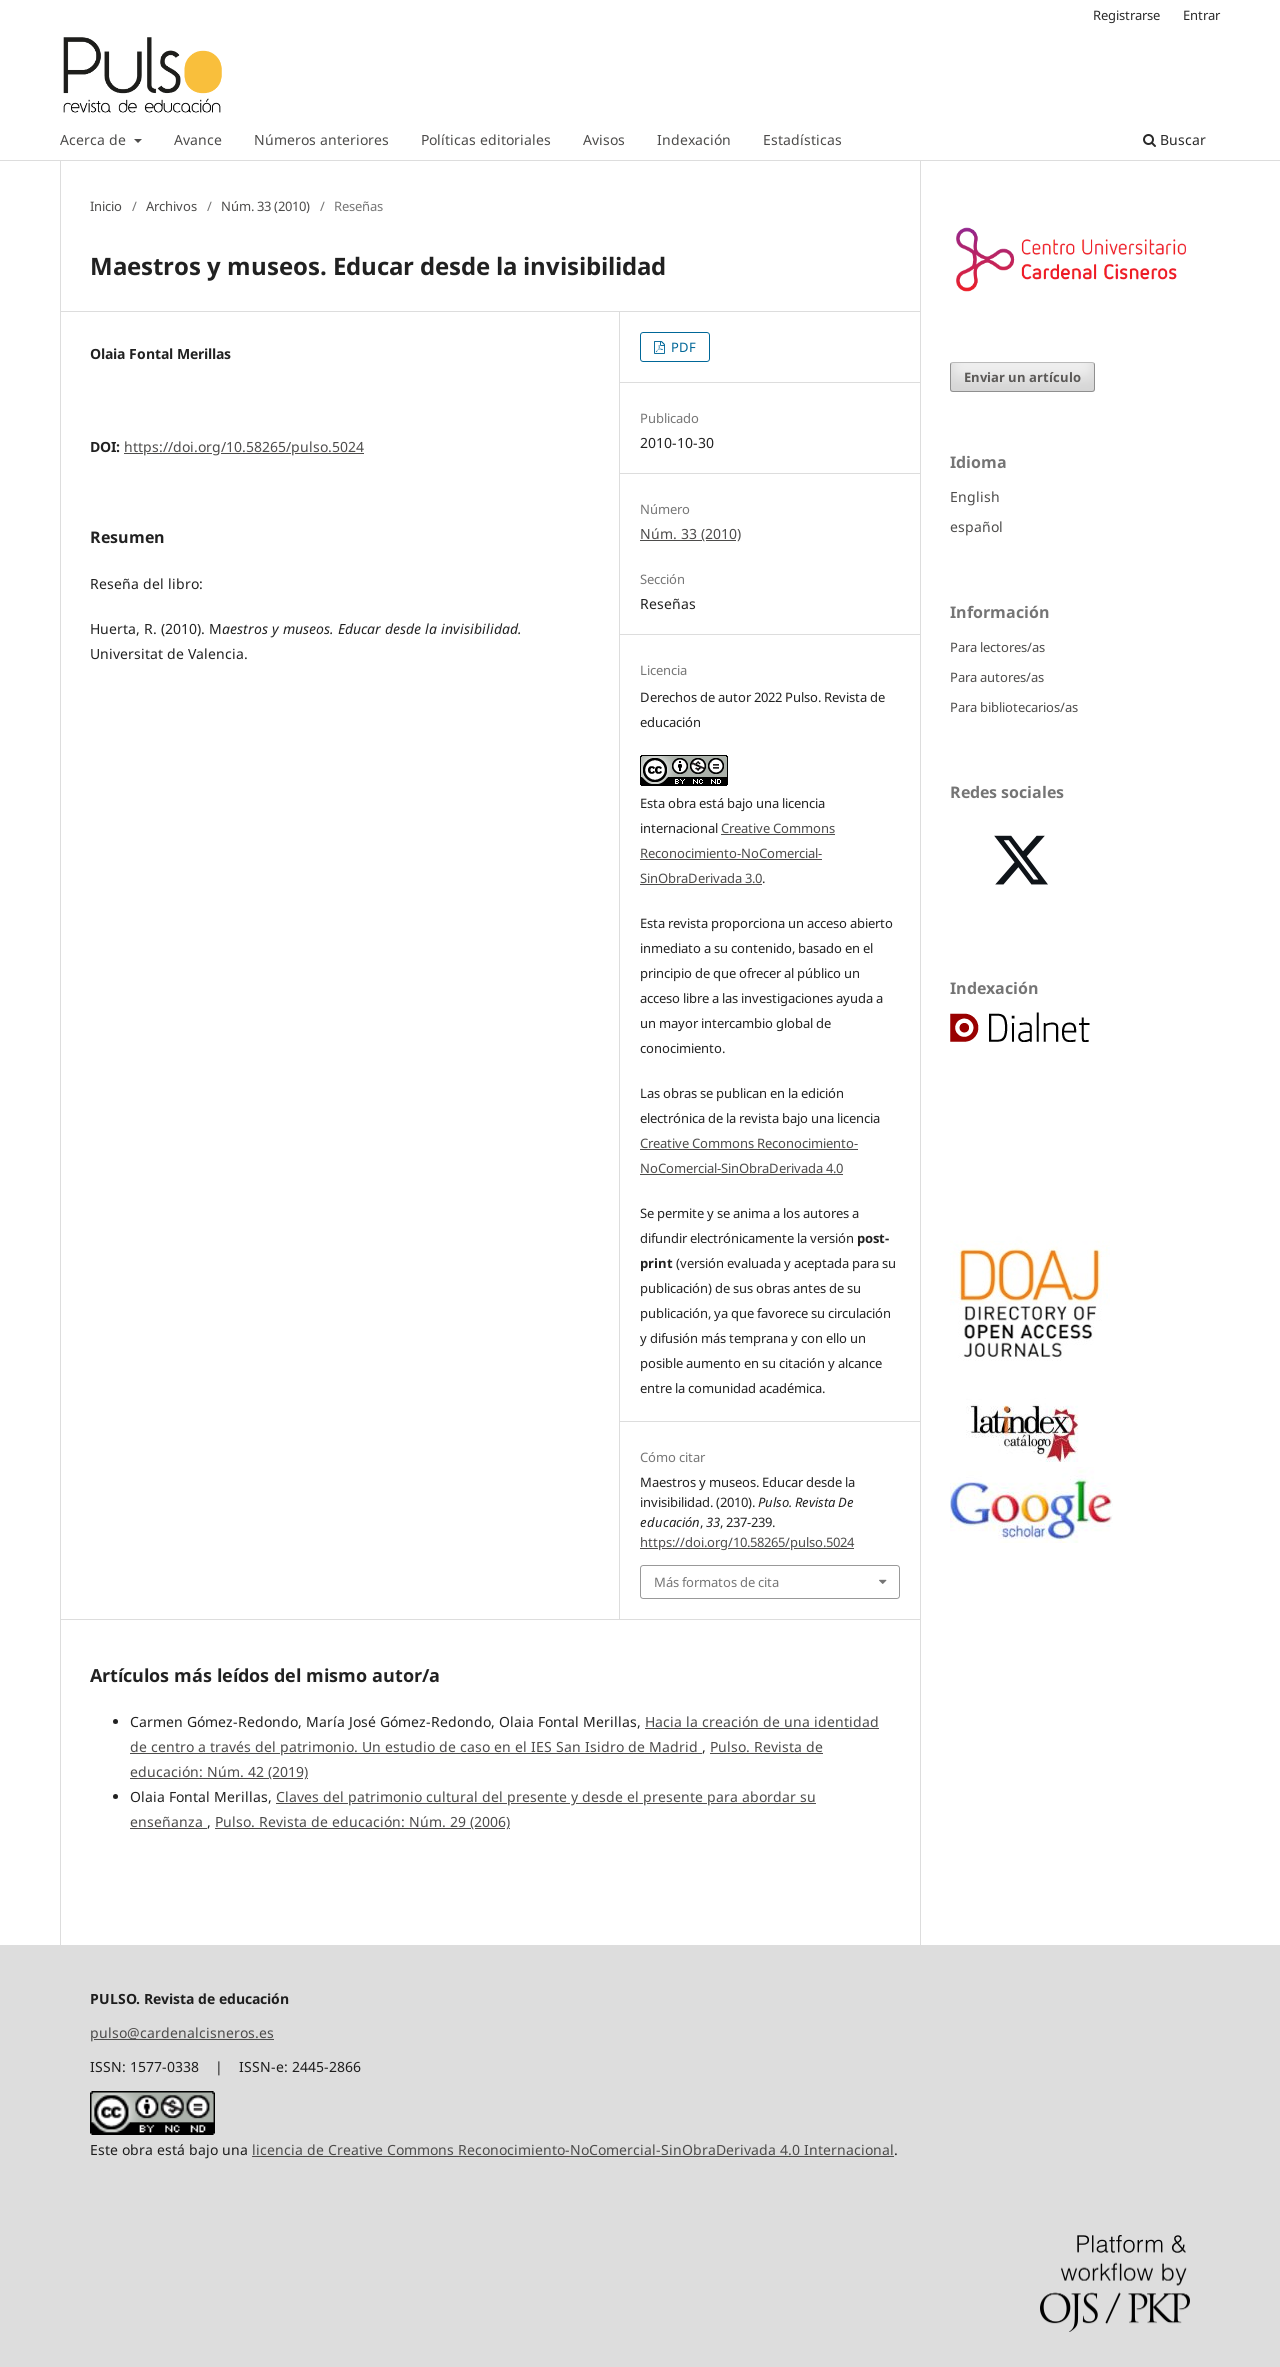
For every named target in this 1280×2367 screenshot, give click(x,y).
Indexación (694, 139)
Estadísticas (802, 139)
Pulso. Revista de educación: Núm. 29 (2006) (362, 1821)
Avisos (604, 139)
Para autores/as (997, 677)
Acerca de (95, 139)
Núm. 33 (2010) (265, 206)
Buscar (1174, 139)
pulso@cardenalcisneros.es (182, 2032)
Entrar (1201, 15)
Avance (198, 139)
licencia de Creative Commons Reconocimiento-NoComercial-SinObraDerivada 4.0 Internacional (573, 2149)
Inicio (106, 206)
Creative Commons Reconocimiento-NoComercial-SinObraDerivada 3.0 (737, 853)
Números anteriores (321, 139)
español (976, 526)
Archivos (171, 206)
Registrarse (1126, 15)
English (975, 496)
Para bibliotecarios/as (1014, 707)
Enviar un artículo (1022, 377)
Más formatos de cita (716, 1582)
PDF (682, 347)
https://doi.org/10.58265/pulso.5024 (244, 446)
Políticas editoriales (486, 139)
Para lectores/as (997, 647)
